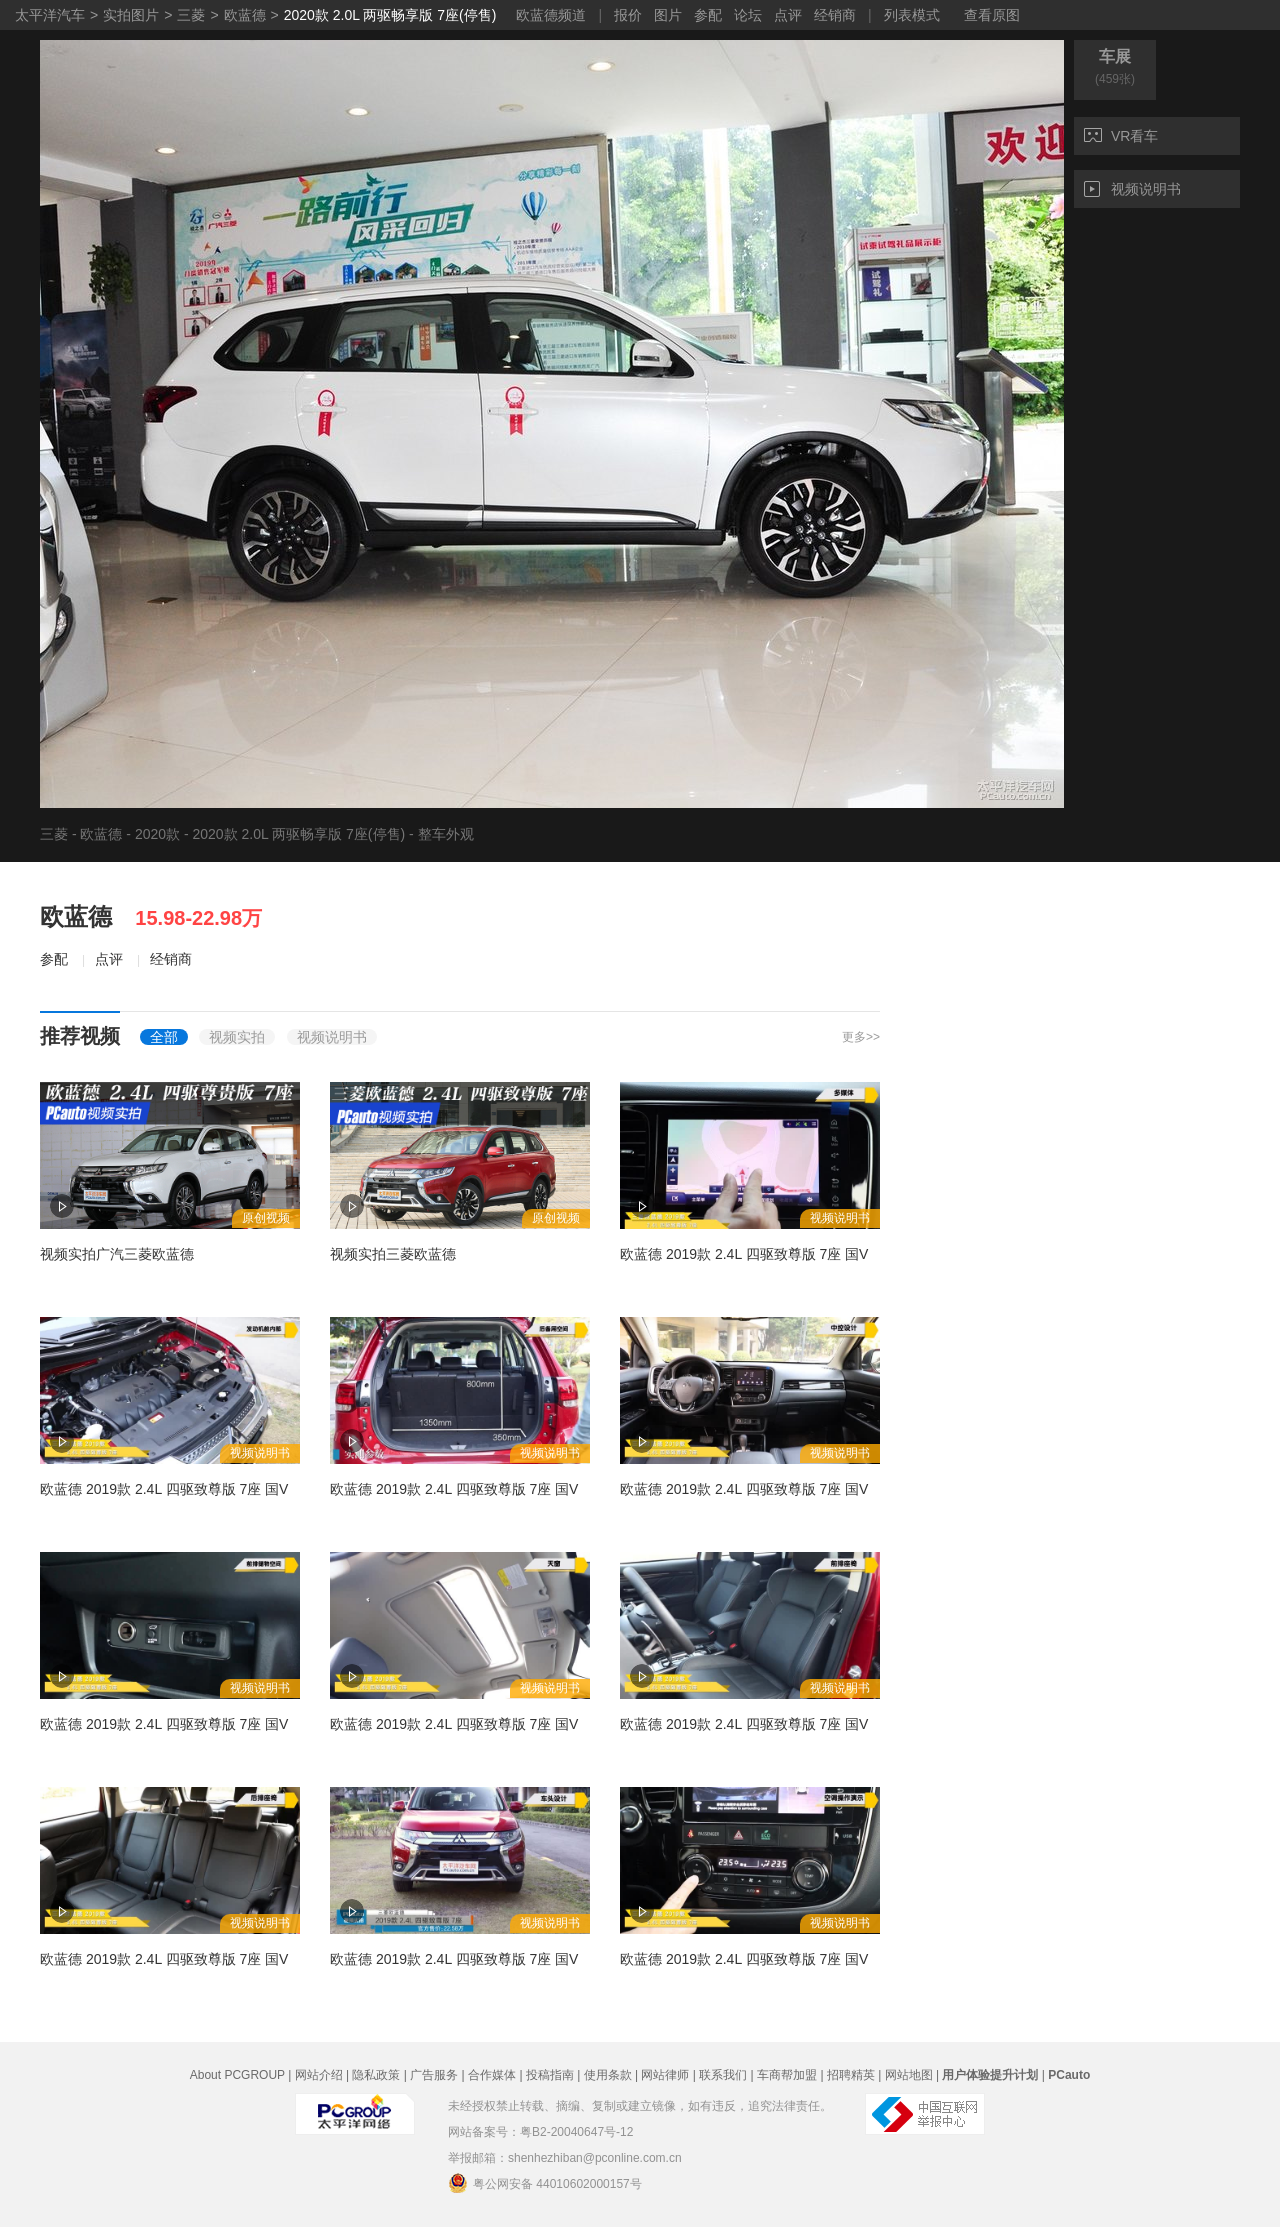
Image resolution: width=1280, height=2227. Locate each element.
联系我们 (723, 2075)
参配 (708, 15)
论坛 (748, 15)
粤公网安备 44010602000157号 (545, 2183)
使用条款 (608, 2075)
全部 (164, 1037)
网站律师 (665, 2075)
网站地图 (909, 2075)
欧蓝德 (245, 15)
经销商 (835, 15)
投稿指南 (550, 2075)
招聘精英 (851, 2075)
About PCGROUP (237, 2075)
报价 (628, 15)
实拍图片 (131, 15)
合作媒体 (492, 2075)
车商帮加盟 (787, 2075)
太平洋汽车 (50, 15)
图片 (668, 15)
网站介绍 (319, 2075)
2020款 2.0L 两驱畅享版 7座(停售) (390, 15)
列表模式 (912, 15)
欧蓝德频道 (551, 15)
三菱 (191, 15)
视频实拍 (237, 1037)
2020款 (157, 834)
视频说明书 (1132, 189)
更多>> (861, 1037)
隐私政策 (376, 2075)
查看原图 (992, 15)
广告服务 (434, 2075)
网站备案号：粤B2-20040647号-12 (540, 2132)
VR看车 (1121, 136)
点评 (788, 15)
